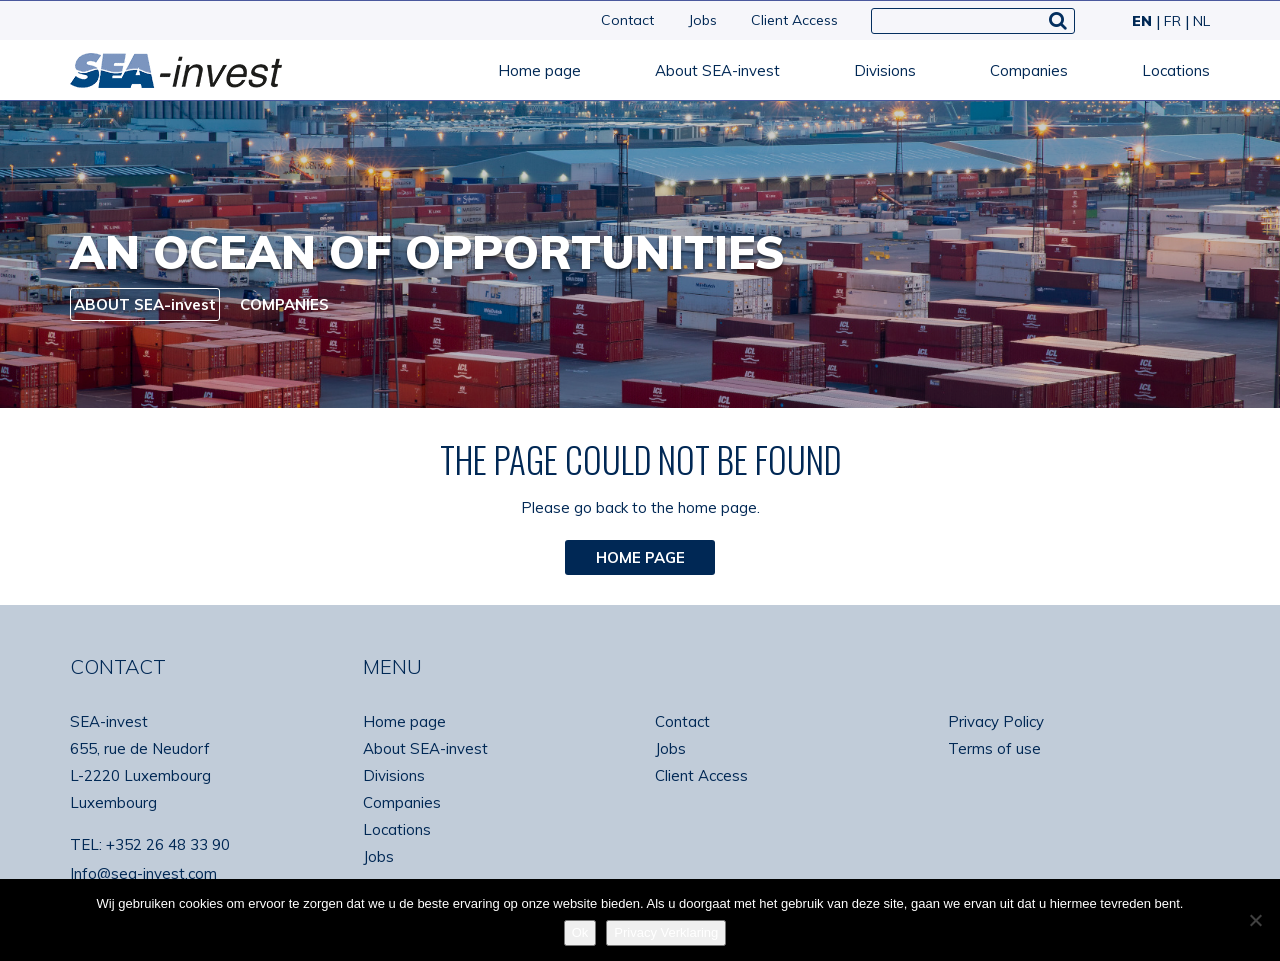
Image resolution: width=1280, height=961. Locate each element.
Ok (580, 932)
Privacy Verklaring (666, 932)
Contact (627, 20)
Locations (1176, 70)
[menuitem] (1140, 21)
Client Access (794, 20)
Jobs (702, 20)
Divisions (885, 70)
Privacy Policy (996, 721)
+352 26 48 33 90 (168, 844)
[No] (1255, 920)
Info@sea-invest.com (143, 873)
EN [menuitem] (1142, 21)
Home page (539, 70)
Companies (1029, 70)
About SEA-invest (717, 70)
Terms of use (994, 748)
